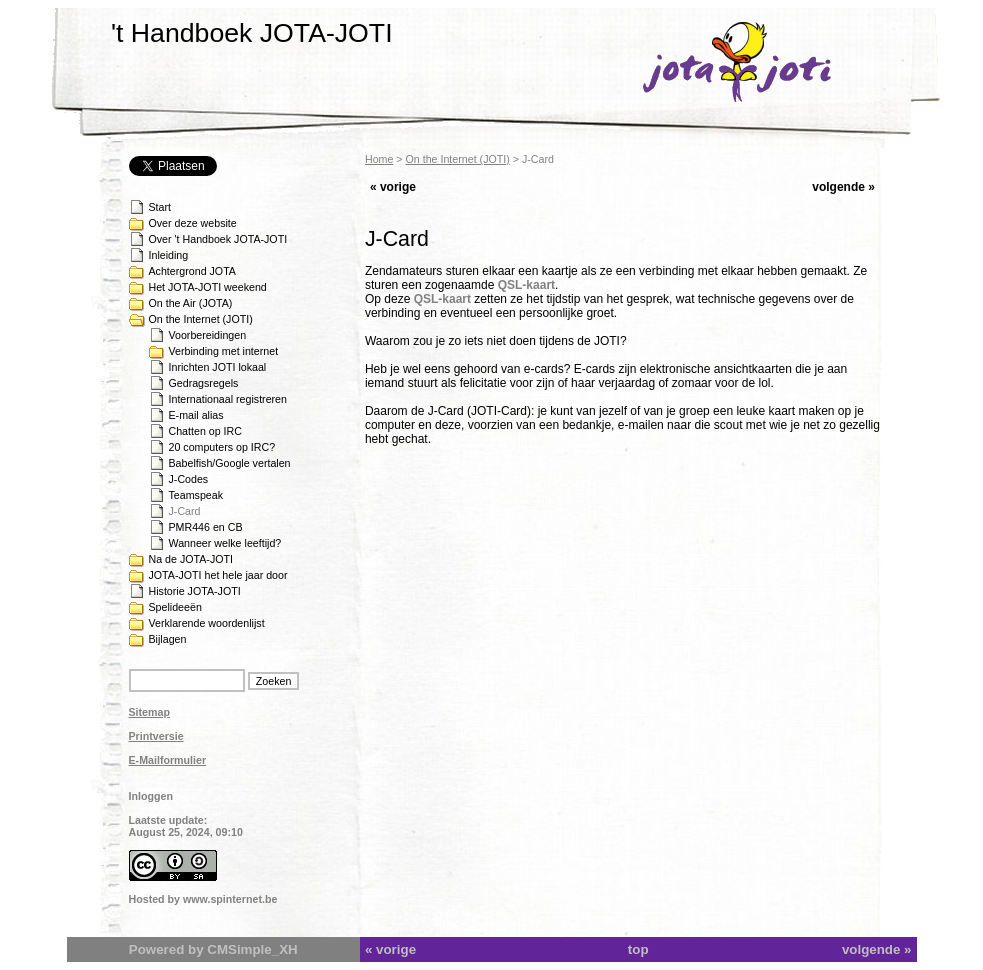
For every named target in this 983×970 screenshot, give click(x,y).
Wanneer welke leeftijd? (225, 543)
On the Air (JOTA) (191, 303)
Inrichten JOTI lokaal (218, 367)
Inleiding (169, 255)
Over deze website (193, 223)
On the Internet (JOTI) (201, 319)
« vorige (393, 187)
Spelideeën (175, 607)
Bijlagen (168, 639)
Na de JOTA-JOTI (191, 559)
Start (160, 207)
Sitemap (149, 712)
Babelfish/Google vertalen (230, 463)
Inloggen (151, 796)
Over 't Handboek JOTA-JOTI (218, 239)
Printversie (156, 736)
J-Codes (189, 479)
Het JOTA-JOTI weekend (208, 287)
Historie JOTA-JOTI (195, 591)
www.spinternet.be (230, 899)
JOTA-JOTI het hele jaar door (218, 575)
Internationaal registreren (228, 399)
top (638, 949)
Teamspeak (196, 495)
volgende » (843, 187)
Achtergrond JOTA (192, 271)
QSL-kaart (526, 285)
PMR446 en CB (206, 527)
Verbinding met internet (224, 351)
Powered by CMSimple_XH (213, 949)
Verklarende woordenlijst (207, 623)
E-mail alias (196, 415)
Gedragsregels (204, 383)
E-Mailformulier (168, 760)
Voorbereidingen (208, 335)
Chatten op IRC (205, 431)
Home (379, 159)
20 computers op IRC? (222, 447)
